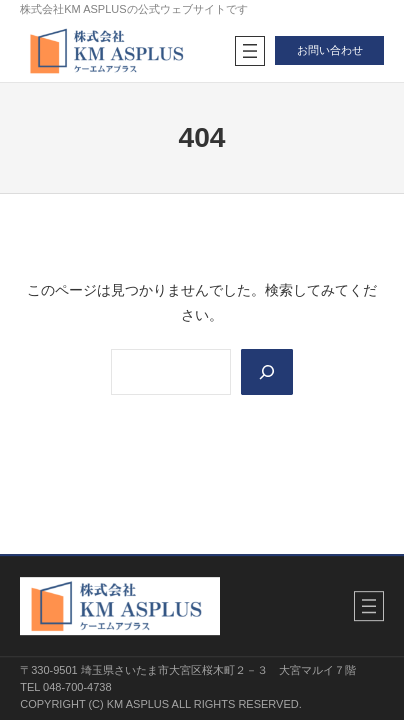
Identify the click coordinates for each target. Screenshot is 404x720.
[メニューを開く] (250, 51)
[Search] (267, 372)
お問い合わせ (330, 50)
